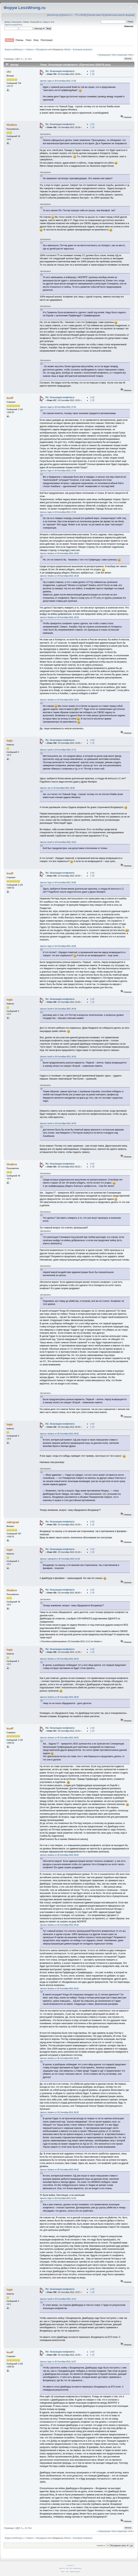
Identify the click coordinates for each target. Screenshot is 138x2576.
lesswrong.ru (54, 15)
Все (30, 59)
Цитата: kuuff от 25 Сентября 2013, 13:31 (58, 2299)
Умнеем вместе (95, 15)
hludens (12, 124)
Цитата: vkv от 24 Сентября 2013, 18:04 (57, 788)
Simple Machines (77, 2568)
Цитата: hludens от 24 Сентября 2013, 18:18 (59, 553)
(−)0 (92, 74)
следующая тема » (125, 55)
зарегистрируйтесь (13, 25)
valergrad (13, 1522)
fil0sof (66, 49)
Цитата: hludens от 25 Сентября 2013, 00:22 (59, 1434)
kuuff (10, 397)
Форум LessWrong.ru (25, 7)
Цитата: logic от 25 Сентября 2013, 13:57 (58, 2362)
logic (10, 740)
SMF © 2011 (69, 2568)
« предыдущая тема (106, 55)
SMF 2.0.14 (62, 2568)
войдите (46, 22)
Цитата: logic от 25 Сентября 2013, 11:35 (58, 2198)
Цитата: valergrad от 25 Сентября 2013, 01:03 (60, 1559)
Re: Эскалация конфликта (60, 71)
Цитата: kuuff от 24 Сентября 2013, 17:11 (58, 750)
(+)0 (92, 71)
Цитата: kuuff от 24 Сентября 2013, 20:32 (58, 1009)
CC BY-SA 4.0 (70, 2565)
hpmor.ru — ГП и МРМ (73, 15)
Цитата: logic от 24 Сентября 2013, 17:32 (58, 81)
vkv (9, 71)
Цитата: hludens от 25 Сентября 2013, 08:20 (59, 1697)
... (24, 59)
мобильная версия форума (119, 15)
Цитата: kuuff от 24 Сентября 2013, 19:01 (58, 842)
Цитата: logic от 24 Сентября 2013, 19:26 (58, 883)
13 (26, 59)
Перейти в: (101, 2545)
